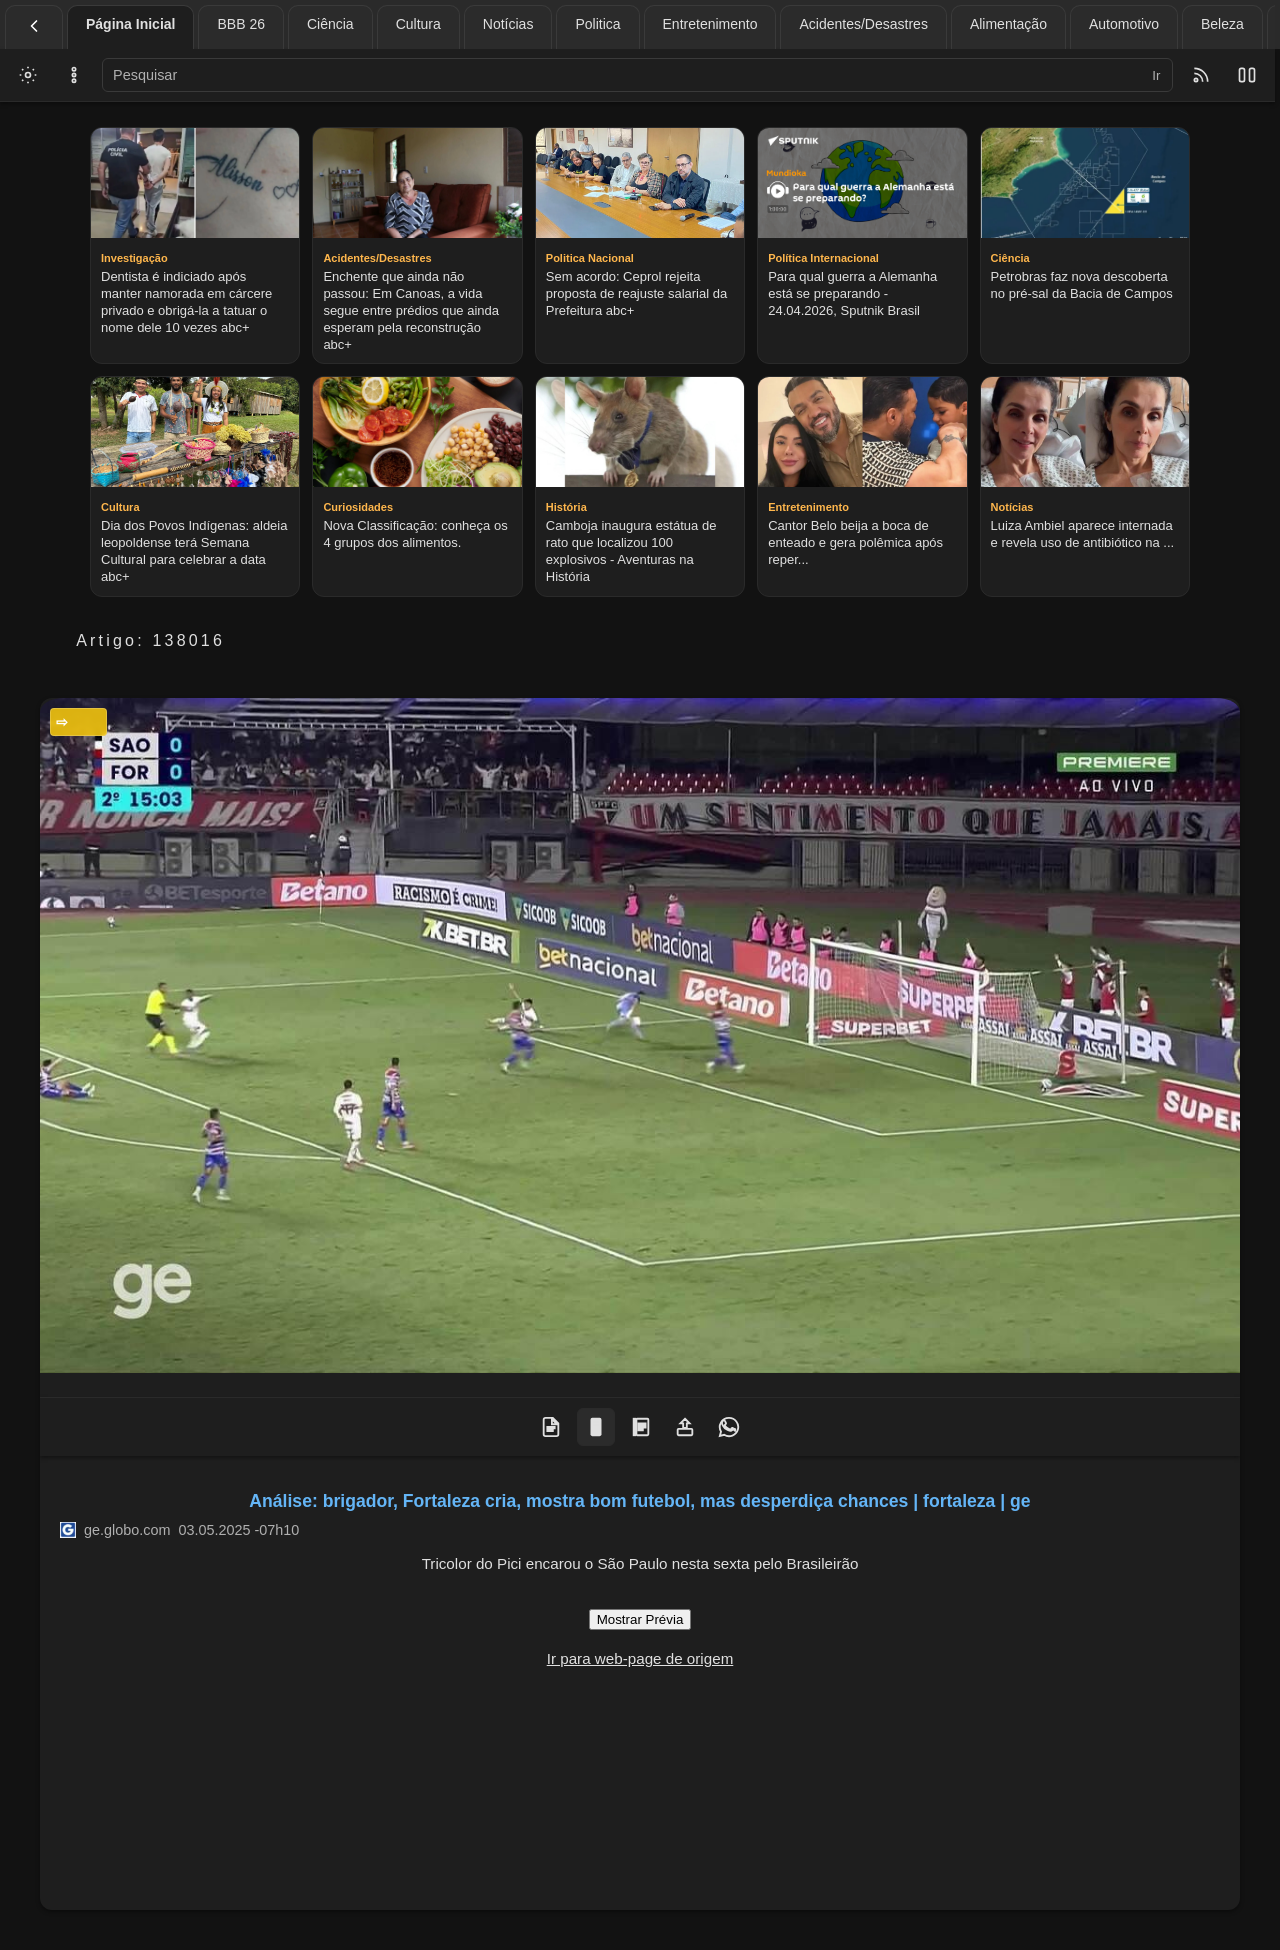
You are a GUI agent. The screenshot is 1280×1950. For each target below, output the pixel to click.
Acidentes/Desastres (863, 24)
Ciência (330, 24)
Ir (1156, 75)
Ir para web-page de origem (640, 1658)
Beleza (1222, 24)
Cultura (418, 24)
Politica (597, 24)
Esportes (84, 722)
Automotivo (1124, 24)
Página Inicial (130, 24)
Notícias (508, 24)
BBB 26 (240, 24)
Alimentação (1008, 24)
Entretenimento (710, 24)
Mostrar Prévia (640, 1619)
